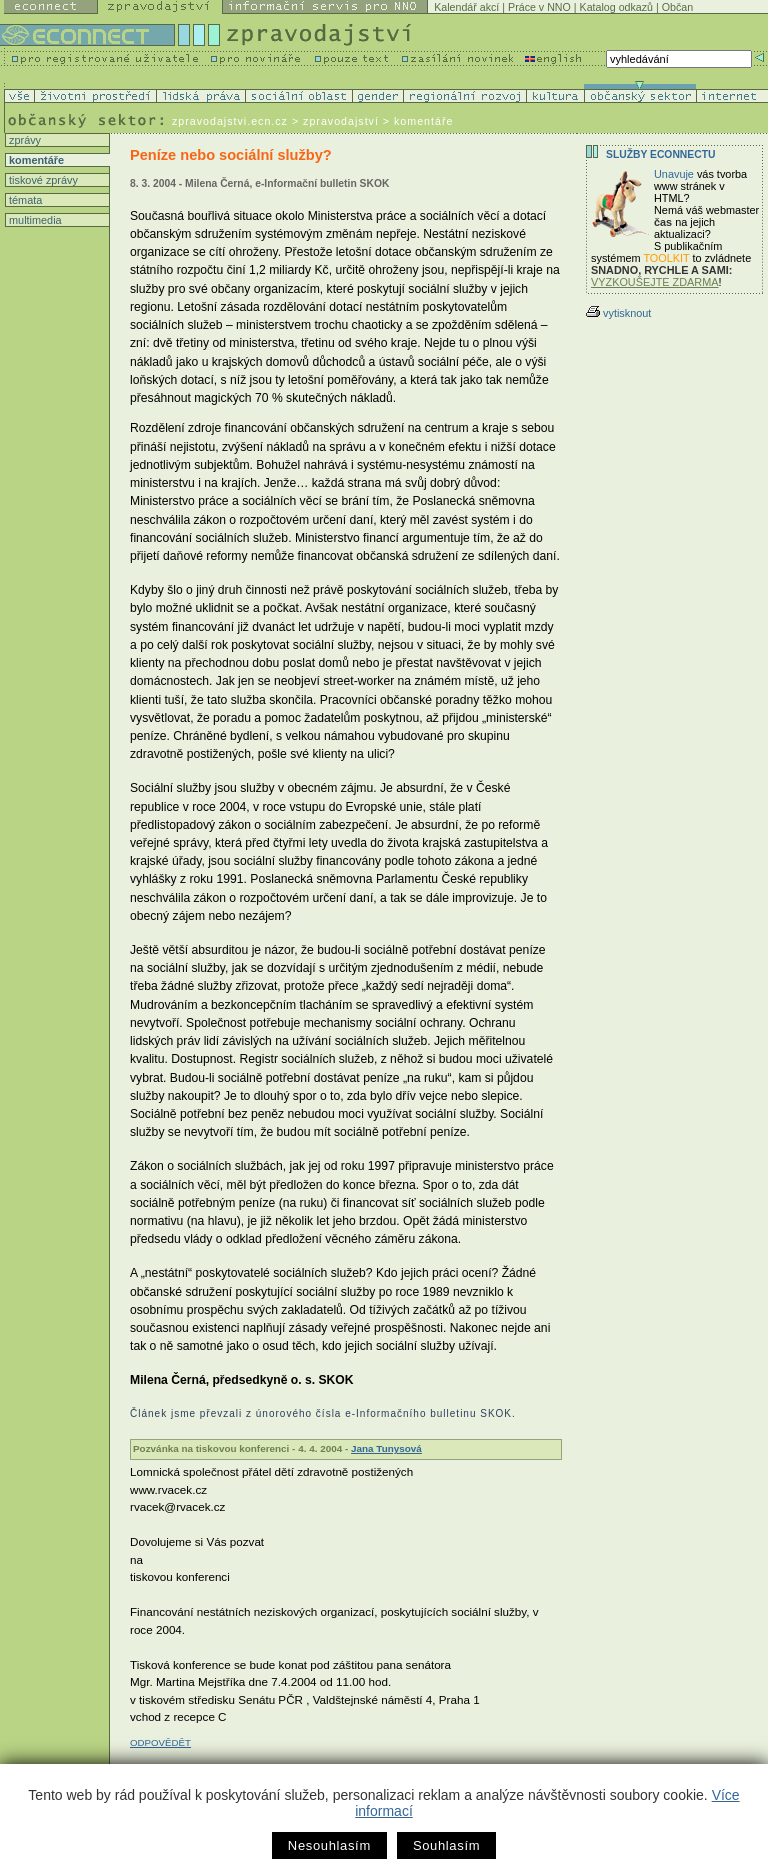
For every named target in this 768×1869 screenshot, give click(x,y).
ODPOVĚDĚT (160, 1742)
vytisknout (618, 313)
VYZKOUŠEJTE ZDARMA (655, 282)
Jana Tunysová (386, 1448)
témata (24, 200)
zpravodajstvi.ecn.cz (230, 121)
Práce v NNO (539, 7)
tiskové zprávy (42, 180)
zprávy (23, 140)
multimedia (34, 220)
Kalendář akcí (466, 7)
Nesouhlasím (329, 1845)
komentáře (35, 160)
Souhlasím (446, 1845)
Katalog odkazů (616, 7)
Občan (677, 7)
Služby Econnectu (660, 154)
